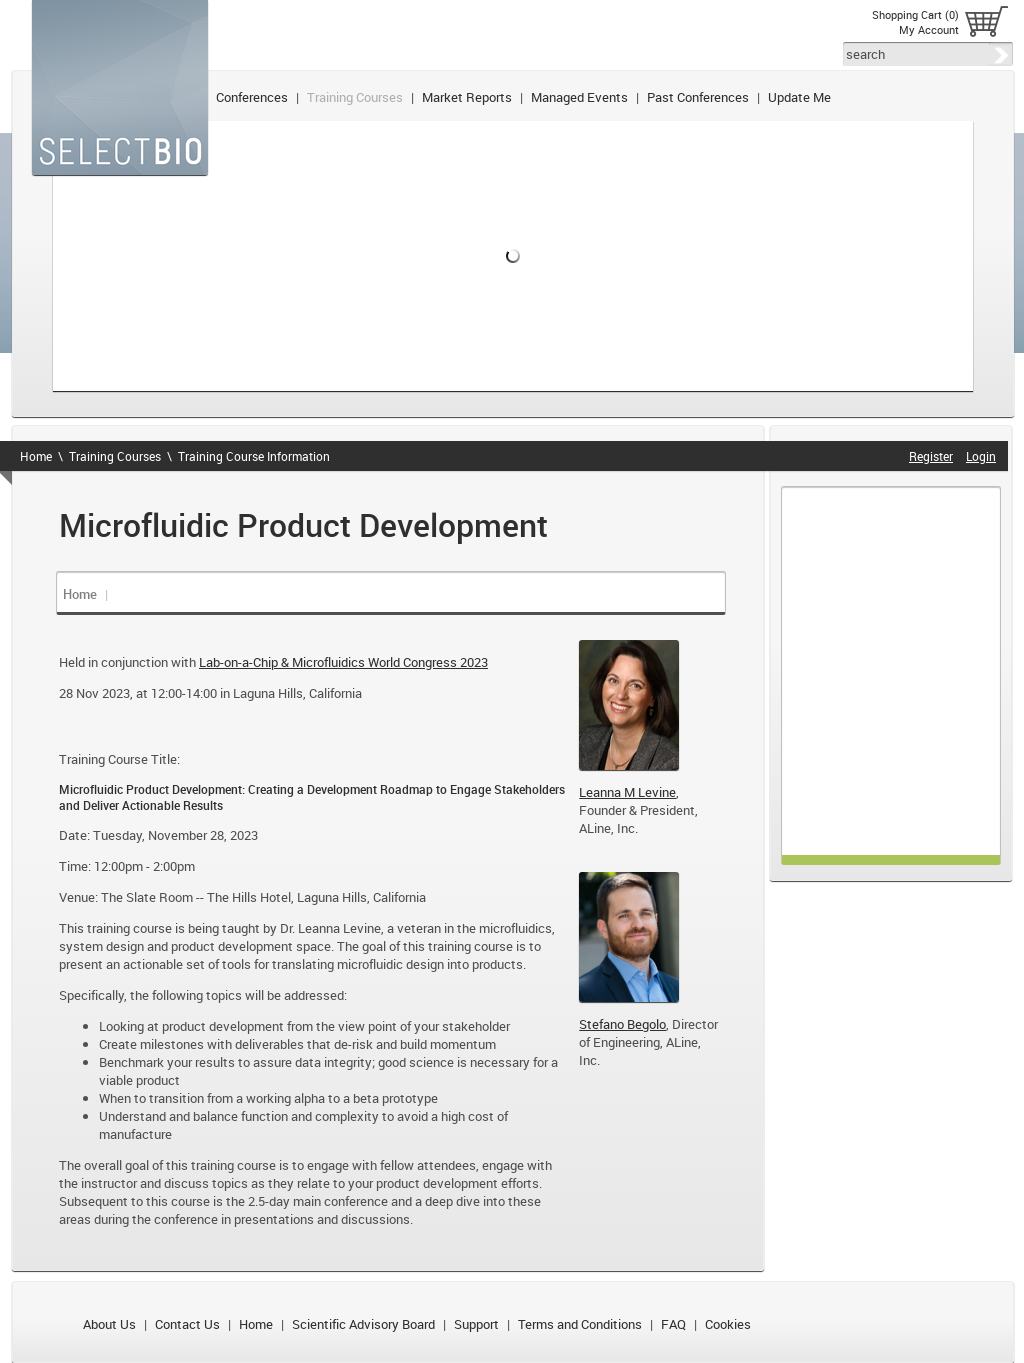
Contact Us (187, 1324)
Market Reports (467, 97)
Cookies (728, 1324)
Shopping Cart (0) (915, 14)
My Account (929, 29)
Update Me (799, 97)
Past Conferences (698, 97)
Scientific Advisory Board (363, 1324)
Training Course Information (254, 456)
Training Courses (355, 97)
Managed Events (579, 97)
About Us (109, 1324)
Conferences (252, 97)
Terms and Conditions (580, 1324)
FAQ (673, 1324)
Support (476, 1324)
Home (36, 456)
